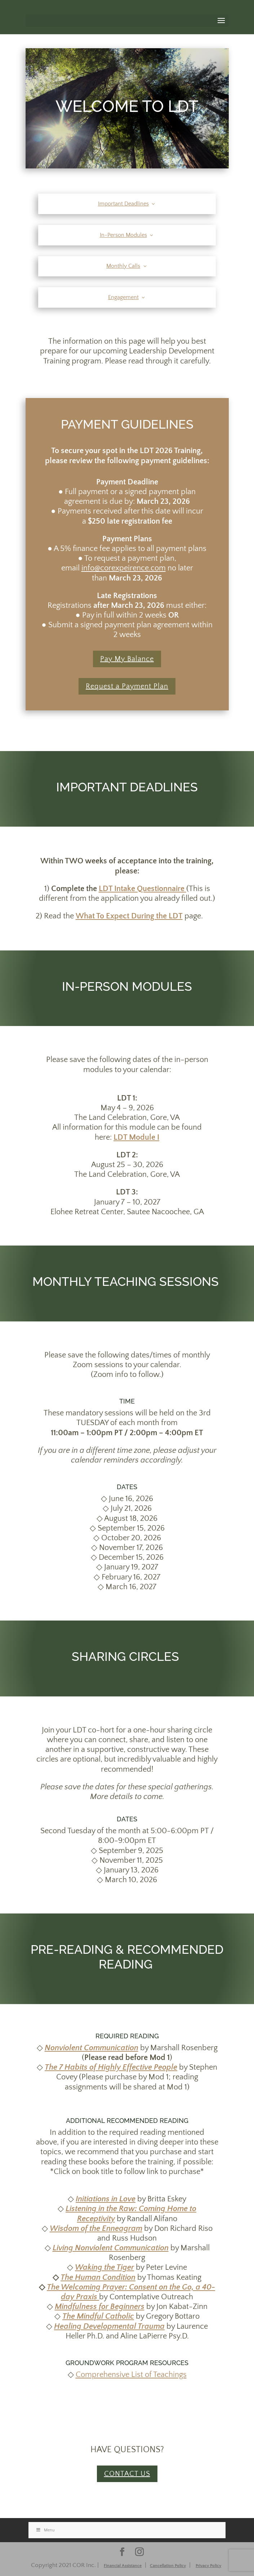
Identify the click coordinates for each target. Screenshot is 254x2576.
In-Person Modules (123, 235)
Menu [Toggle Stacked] (45, 2530)
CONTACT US (127, 2474)
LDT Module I (136, 1137)
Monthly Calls (123, 266)
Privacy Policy (208, 2565)
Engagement (123, 297)
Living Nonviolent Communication (111, 2247)
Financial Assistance (123, 2565)
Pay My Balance (127, 659)
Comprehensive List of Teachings (131, 2374)
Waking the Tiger (104, 2267)
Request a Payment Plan (127, 686)
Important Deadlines (123, 203)
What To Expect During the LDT (129, 916)
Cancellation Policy (168, 2565)
